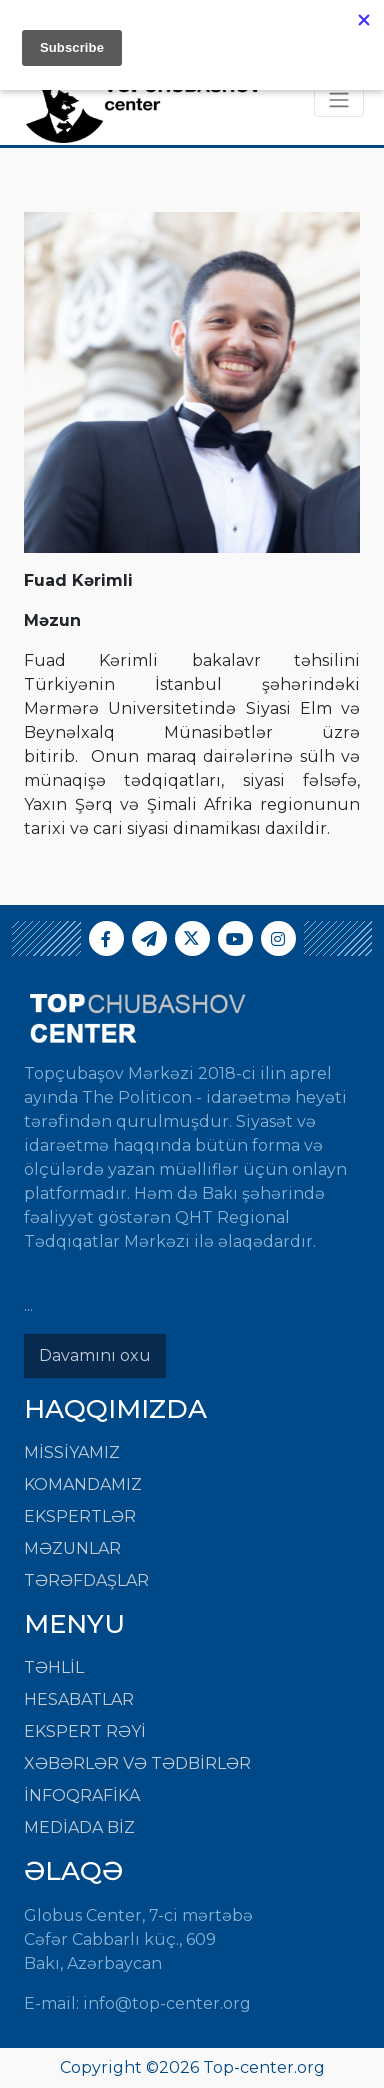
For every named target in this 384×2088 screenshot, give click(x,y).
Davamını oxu (95, 1355)
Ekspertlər (80, 1516)
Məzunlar (72, 1548)
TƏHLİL (54, 1667)
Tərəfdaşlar (86, 1580)
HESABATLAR (79, 1699)
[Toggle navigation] (339, 100)
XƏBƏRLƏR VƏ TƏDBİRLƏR (137, 1763)
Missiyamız (72, 1452)
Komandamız (83, 1484)
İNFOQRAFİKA (82, 1795)
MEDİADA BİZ (79, 1827)
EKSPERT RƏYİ (85, 1731)
